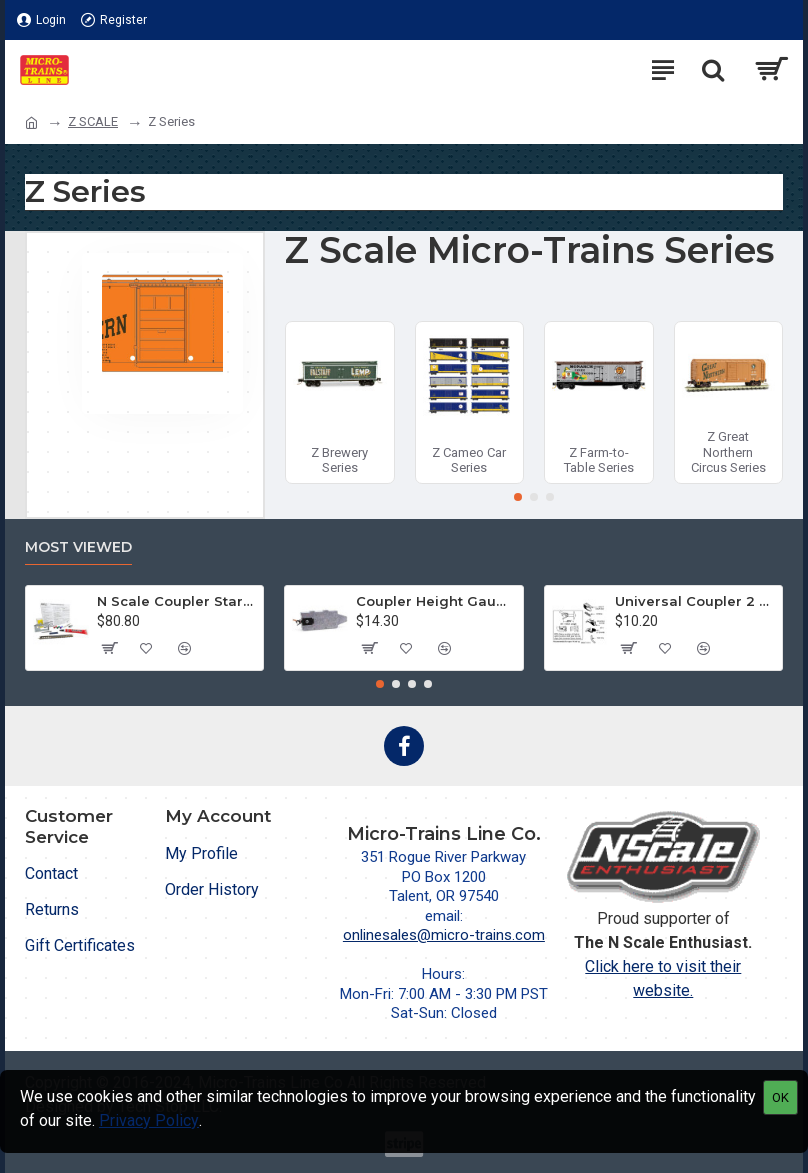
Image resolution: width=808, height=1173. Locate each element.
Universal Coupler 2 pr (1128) (694, 601)
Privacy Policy (149, 1120)
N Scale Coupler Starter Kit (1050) (176, 601)
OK (780, 1097)
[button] (518, 497)
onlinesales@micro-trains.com (444, 935)
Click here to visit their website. (663, 978)
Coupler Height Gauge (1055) (435, 601)
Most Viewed (78, 547)
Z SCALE (93, 121)
